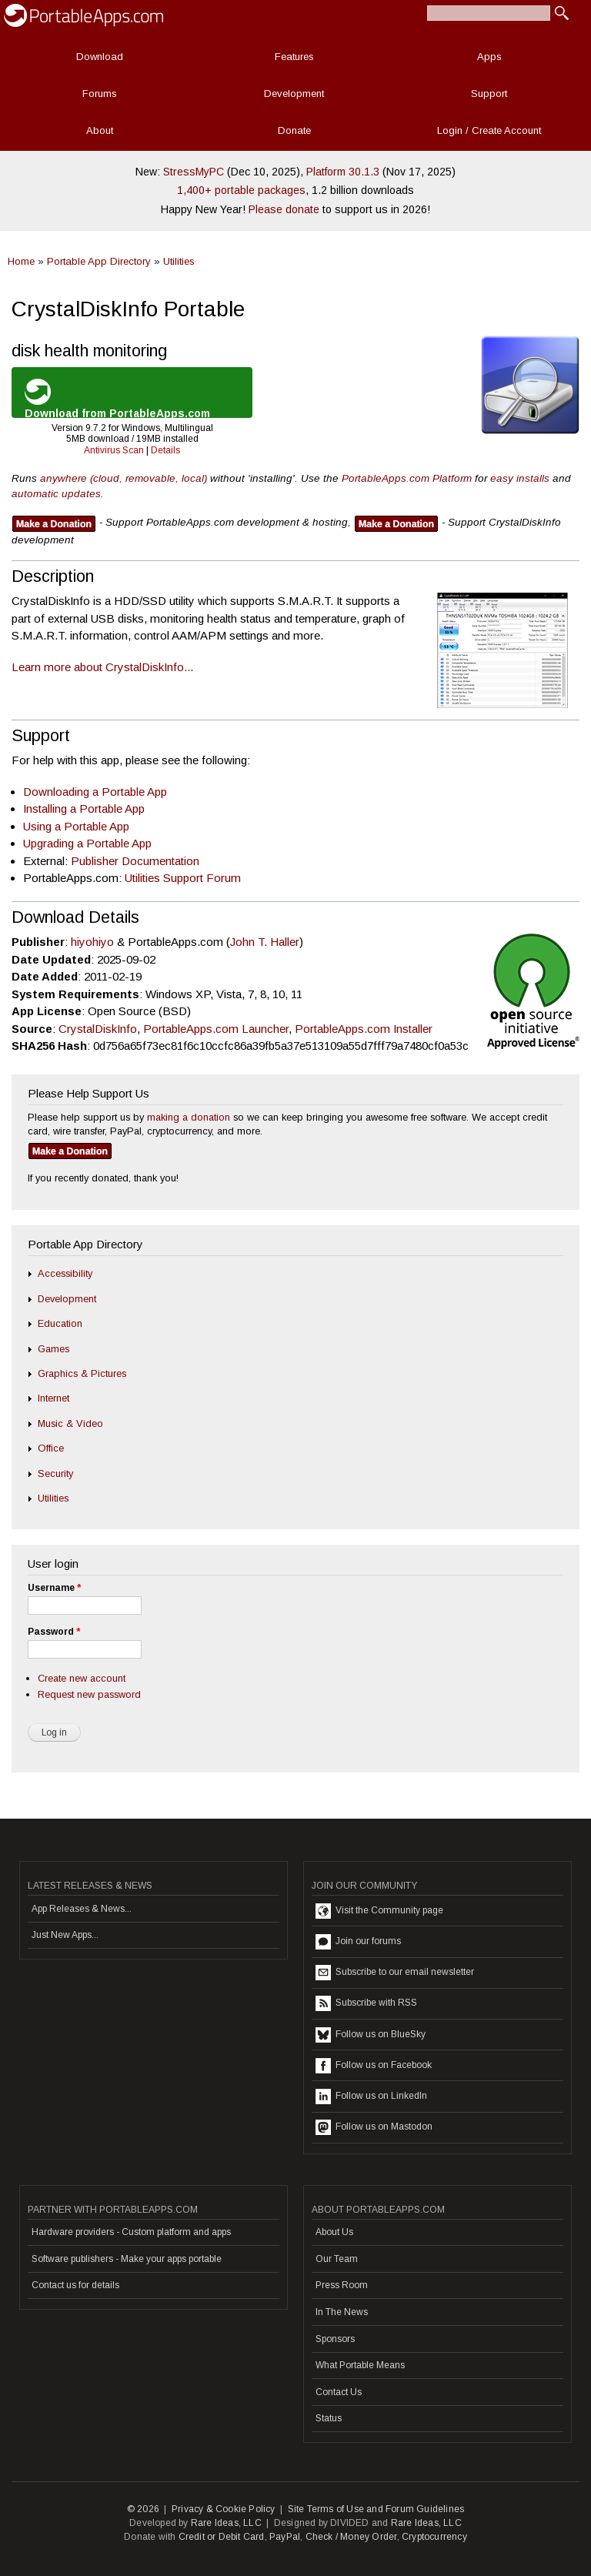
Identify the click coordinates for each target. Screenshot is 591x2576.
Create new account (81, 1678)
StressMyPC (193, 171)
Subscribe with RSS (366, 2003)
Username (54, 1587)
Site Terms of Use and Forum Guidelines (376, 2509)
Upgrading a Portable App (87, 843)
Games (53, 1349)
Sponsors (335, 2339)
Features (294, 56)
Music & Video (70, 1423)
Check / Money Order (351, 2536)
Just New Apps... (65, 1934)
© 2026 (143, 2509)
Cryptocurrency (434, 2536)
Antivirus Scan (114, 450)
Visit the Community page (379, 1911)
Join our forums (358, 1942)
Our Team (337, 2259)
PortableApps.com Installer (363, 1028)
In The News (342, 2312)
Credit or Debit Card (222, 2536)
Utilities (179, 261)
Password (54, 1631)
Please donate (284, 209)
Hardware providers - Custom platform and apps (131, 2232)
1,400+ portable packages (241, 190)
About (99, 130)
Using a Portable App (76, 826)
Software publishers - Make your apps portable (127, 2259)
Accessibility (65, 1273)
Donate (294, 130)
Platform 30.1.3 (342, 171)
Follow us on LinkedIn (371, 2096)
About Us (334, 2232)
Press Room (342, 2285)
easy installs (519, 478)
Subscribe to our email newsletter (395, 1972)
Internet (53, 1398)
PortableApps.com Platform (407, 478)
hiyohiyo (92, 941)
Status (329, 2418)
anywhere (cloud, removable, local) (123, 478)
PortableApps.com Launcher (216, 1028)
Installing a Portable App (84, 808)
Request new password (89, 1694)
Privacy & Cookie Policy (223, 2509)
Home (21, 261)
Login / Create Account (489, 130)
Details (165, 450)
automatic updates (56, 493)
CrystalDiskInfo (97, 1028)
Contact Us (339, 2392)
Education (60, 1323)
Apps (489, 56)
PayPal (284, 2536)
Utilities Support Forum (183, 877)
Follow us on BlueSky (371, 2035)
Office (51, 1448)
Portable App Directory (99, 261)
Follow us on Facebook (374, 2065)
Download (99, 56)
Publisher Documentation (135, 860)
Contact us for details (75, 2285)
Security (55, 1473)
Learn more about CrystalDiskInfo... (102, 666)
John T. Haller (264, 941)
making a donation (188, 1117)
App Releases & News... (82, 1908)
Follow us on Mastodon (374, 2127)
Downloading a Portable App (95, 791)
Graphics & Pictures (82, 1373)
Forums (99, 93)
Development (294, 93)
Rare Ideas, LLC (226, 2523)
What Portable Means (360, 2365)
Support (489, 93)
